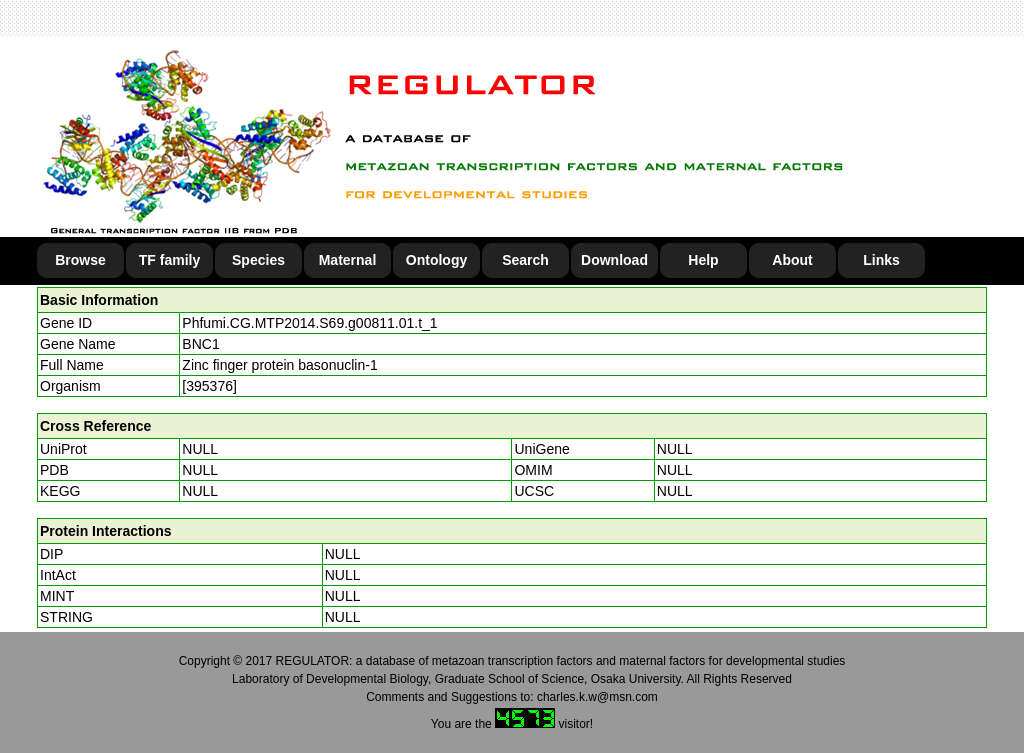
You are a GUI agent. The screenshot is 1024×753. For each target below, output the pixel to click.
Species (258, 260)
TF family (169, 260)
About (792, 260)
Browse (80, 260)
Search (525, 260)
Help (703, 260)
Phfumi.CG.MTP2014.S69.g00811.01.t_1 (309, 323)
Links (881, 260)
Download (614, 260)
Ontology (436, 260)
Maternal (348, 260)
